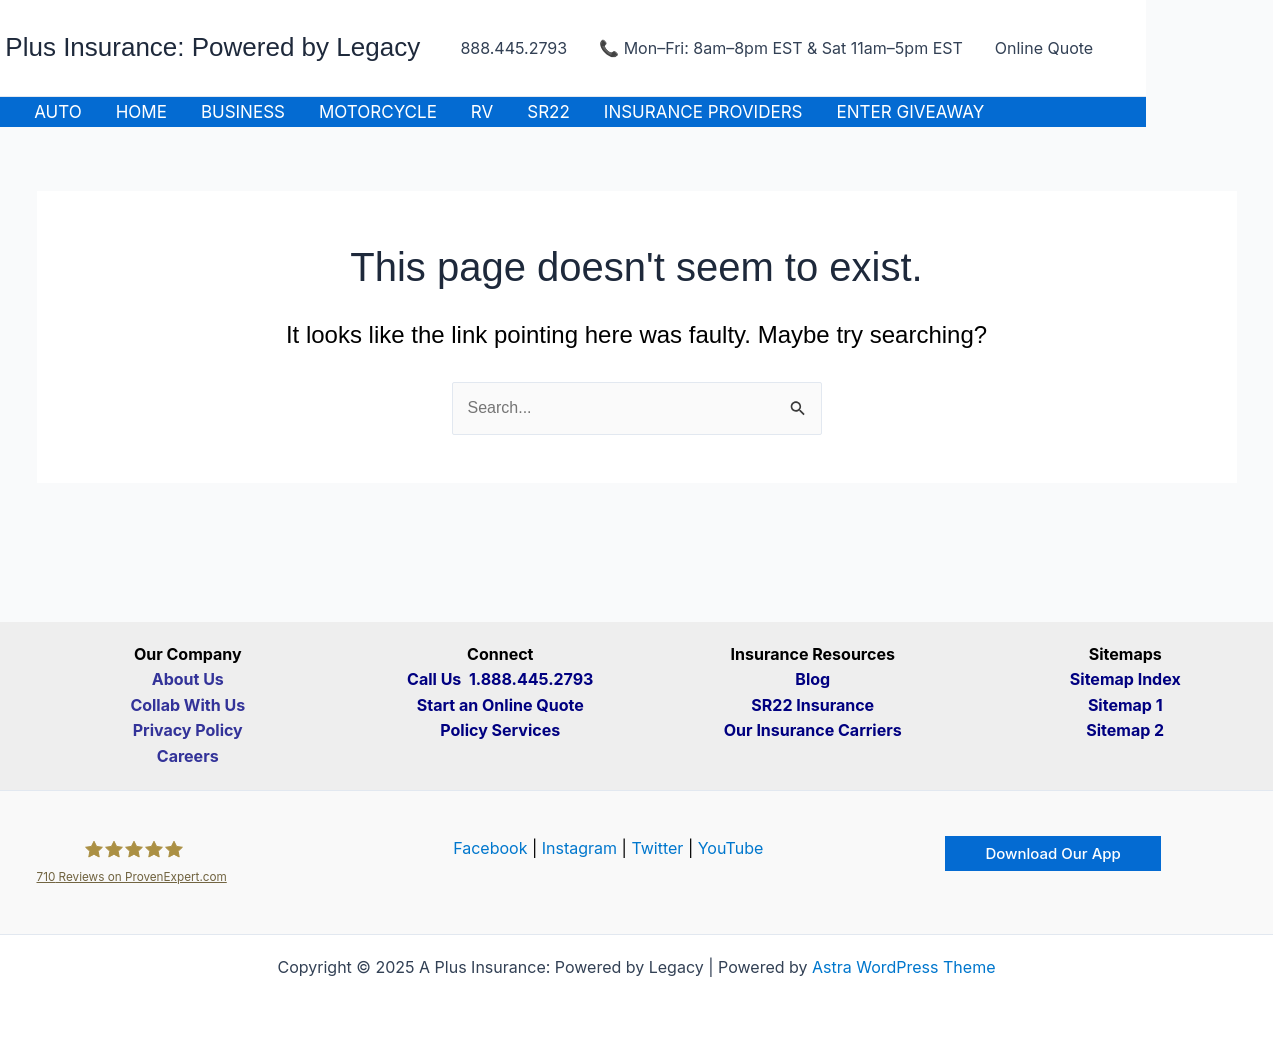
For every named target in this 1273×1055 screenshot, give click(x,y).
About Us (188, 679)
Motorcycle (378, 112)
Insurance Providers (703, 112)
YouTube (731, 848)
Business (243, 112)
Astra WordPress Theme (903, 967)
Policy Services (500, 730)
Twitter (657, 848)
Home (141, 112)
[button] (1052, 853)
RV (482, 112)
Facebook (490, 848)
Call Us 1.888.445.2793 (500, 679)
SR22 (548, 112)
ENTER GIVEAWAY (911, 112)
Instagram (579, 848)
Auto (58, 112)
